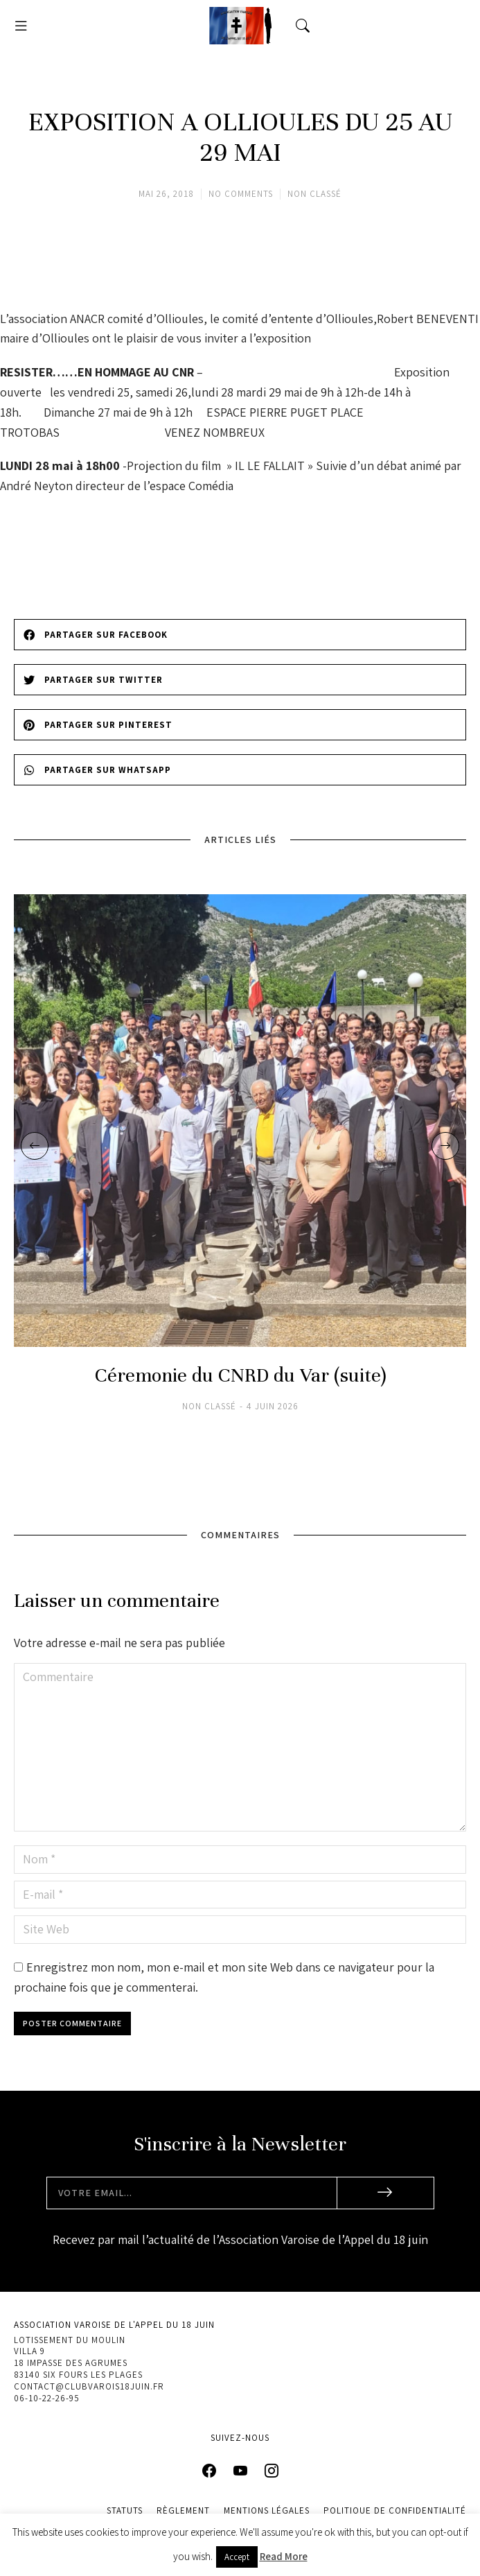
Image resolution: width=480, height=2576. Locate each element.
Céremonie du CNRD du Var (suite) (240, 1375)
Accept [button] (236, 2557)
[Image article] (240, 1120)
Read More (284, 2556)
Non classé (314, 194)
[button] (21, 26)
